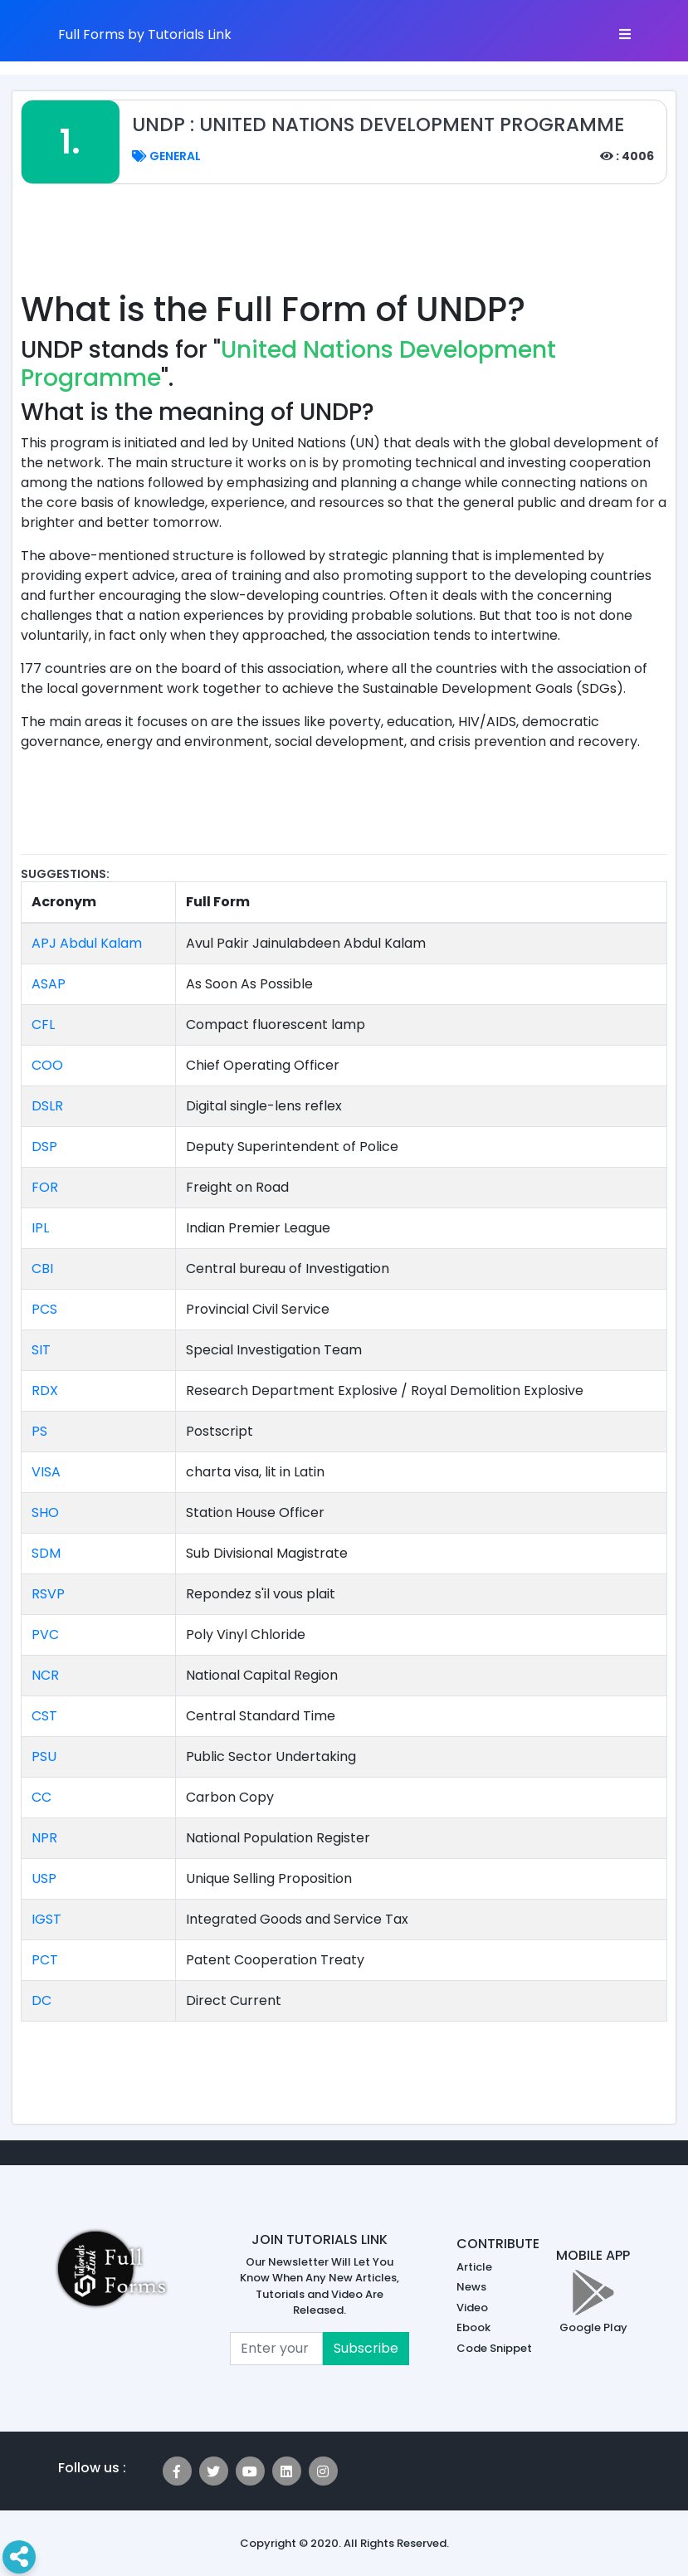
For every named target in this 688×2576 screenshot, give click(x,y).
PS (39, 1431)
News (471, 2287)
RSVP (48, 1593)
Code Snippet (494, 2348)
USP (44, 1878)
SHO (45, 1512)
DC (41, 2000)
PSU (44, 1756)
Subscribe (366, 2348)
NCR (45, 1675)
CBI (42, 1268)
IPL (40, 1227)
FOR (45, 1187)
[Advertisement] (344, 246)
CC (41, 1797)
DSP (44, 1146)
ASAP (49, 983)
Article (474, 2267)
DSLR (47, 1105)
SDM (46, 1553)
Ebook (473, 2327)
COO (47, 1065)
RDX (45, 1390)
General (166, 156)
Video (472, 2307)
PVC (45, 1634)
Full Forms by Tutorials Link (145, 34)
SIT (41, 1349)
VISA (46, 1471)
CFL (43, 1024)
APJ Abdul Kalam (87, 943)
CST (44, 1715)
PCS (44, 1309)
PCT (45, 1959)
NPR (44, 1837)
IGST (46, 1919)
